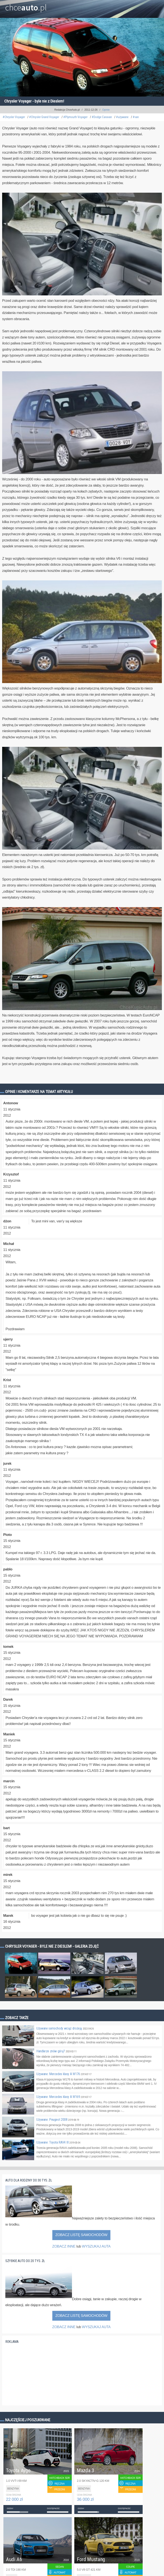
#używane (122, 117)
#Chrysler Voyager (14, 117)
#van (136, 117)
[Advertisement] (37, 2377)
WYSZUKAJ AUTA (96, 2246)
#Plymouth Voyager (75, 117)
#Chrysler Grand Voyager (44, 117)
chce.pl (26, 5)
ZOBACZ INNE (63, 2246)
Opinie (106, 109)
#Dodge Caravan (102, 117)
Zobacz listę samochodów (81, 2235)
